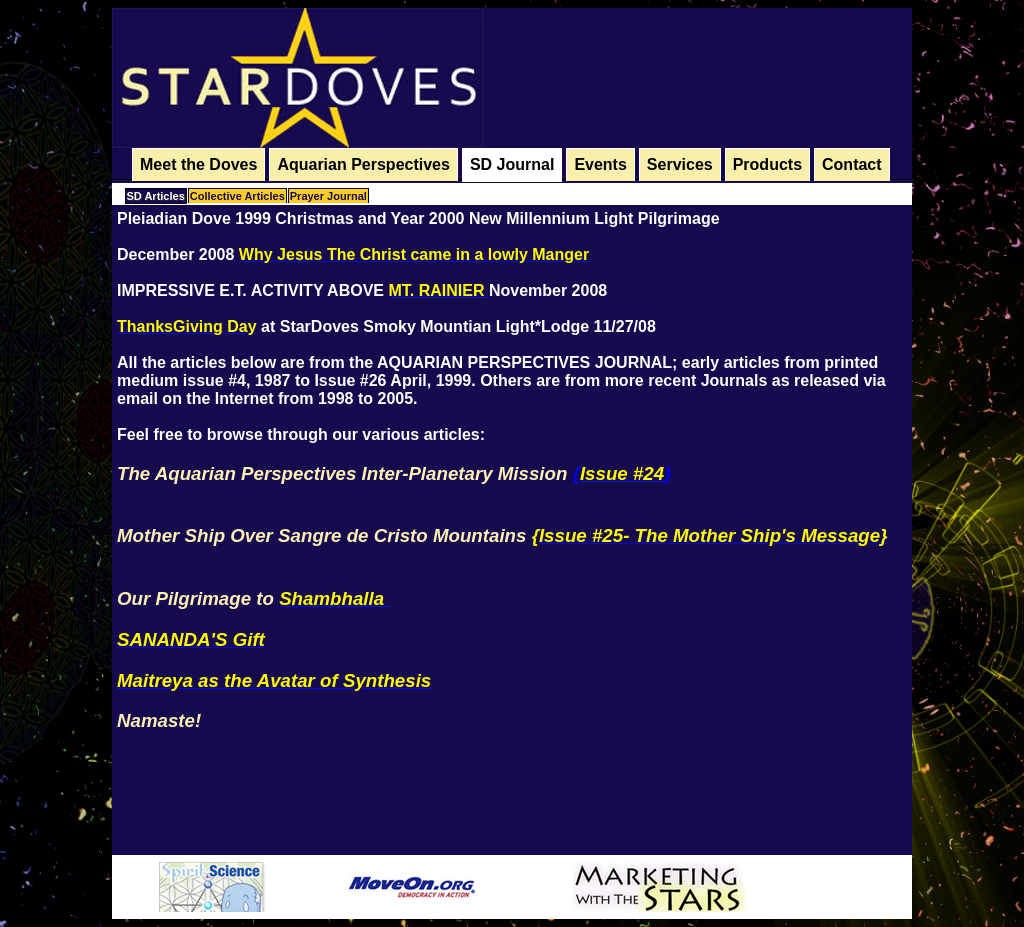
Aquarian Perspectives (363, 164)
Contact (852, 164)
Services (680, 164)
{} (622, 473)
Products (767, 164)
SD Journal (512, 164)
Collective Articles (237, 196)
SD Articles (156, 196)
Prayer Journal (328, 196)
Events (600, 164)
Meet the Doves (198, 164)
